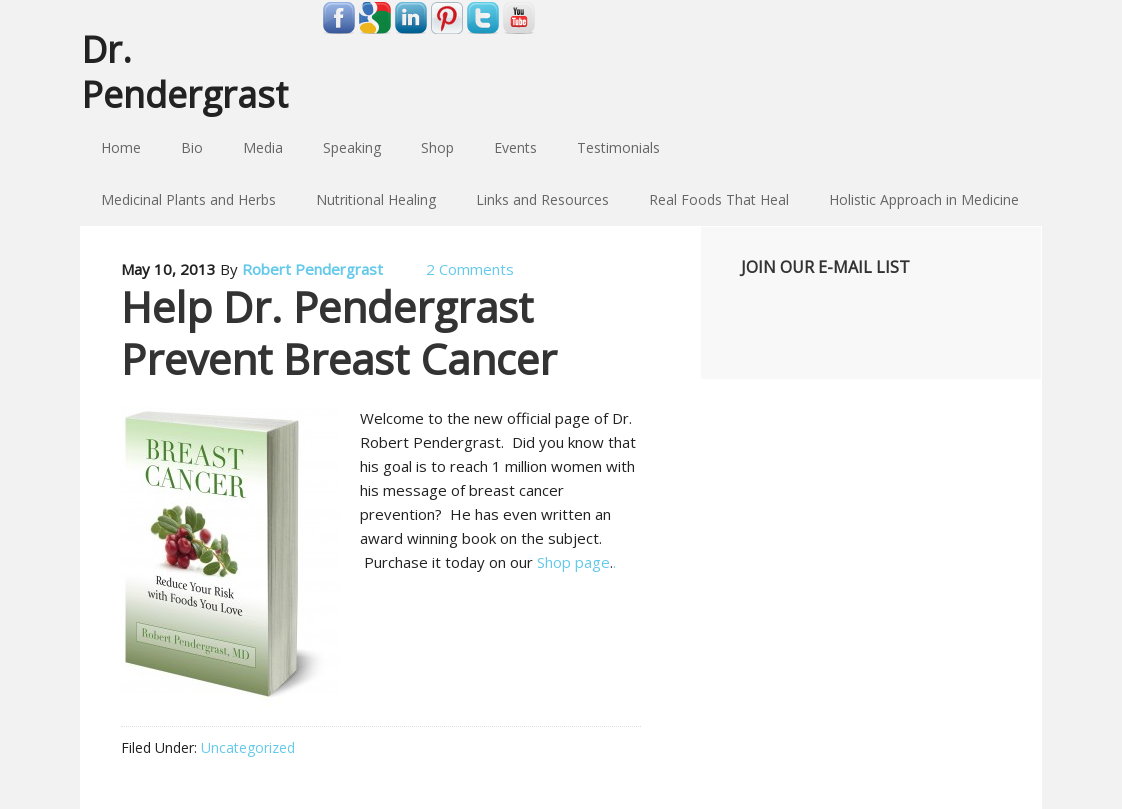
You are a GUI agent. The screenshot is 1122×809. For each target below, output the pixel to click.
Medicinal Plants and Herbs (188, 199)
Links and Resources (542, 199)
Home (121, 147)
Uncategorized (248, 747)
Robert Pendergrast (312, 269)
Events (515, 147)
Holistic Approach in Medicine (924, 199)
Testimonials (618, 147)
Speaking (352, 147)
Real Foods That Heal (719, 199)
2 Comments (470, 269)
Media (263, 147)
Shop (437, 147)
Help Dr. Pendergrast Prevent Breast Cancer (339, 333)
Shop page (573, 562)
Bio (192, 147)
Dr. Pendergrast (184, 71)
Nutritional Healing (376, 199)
